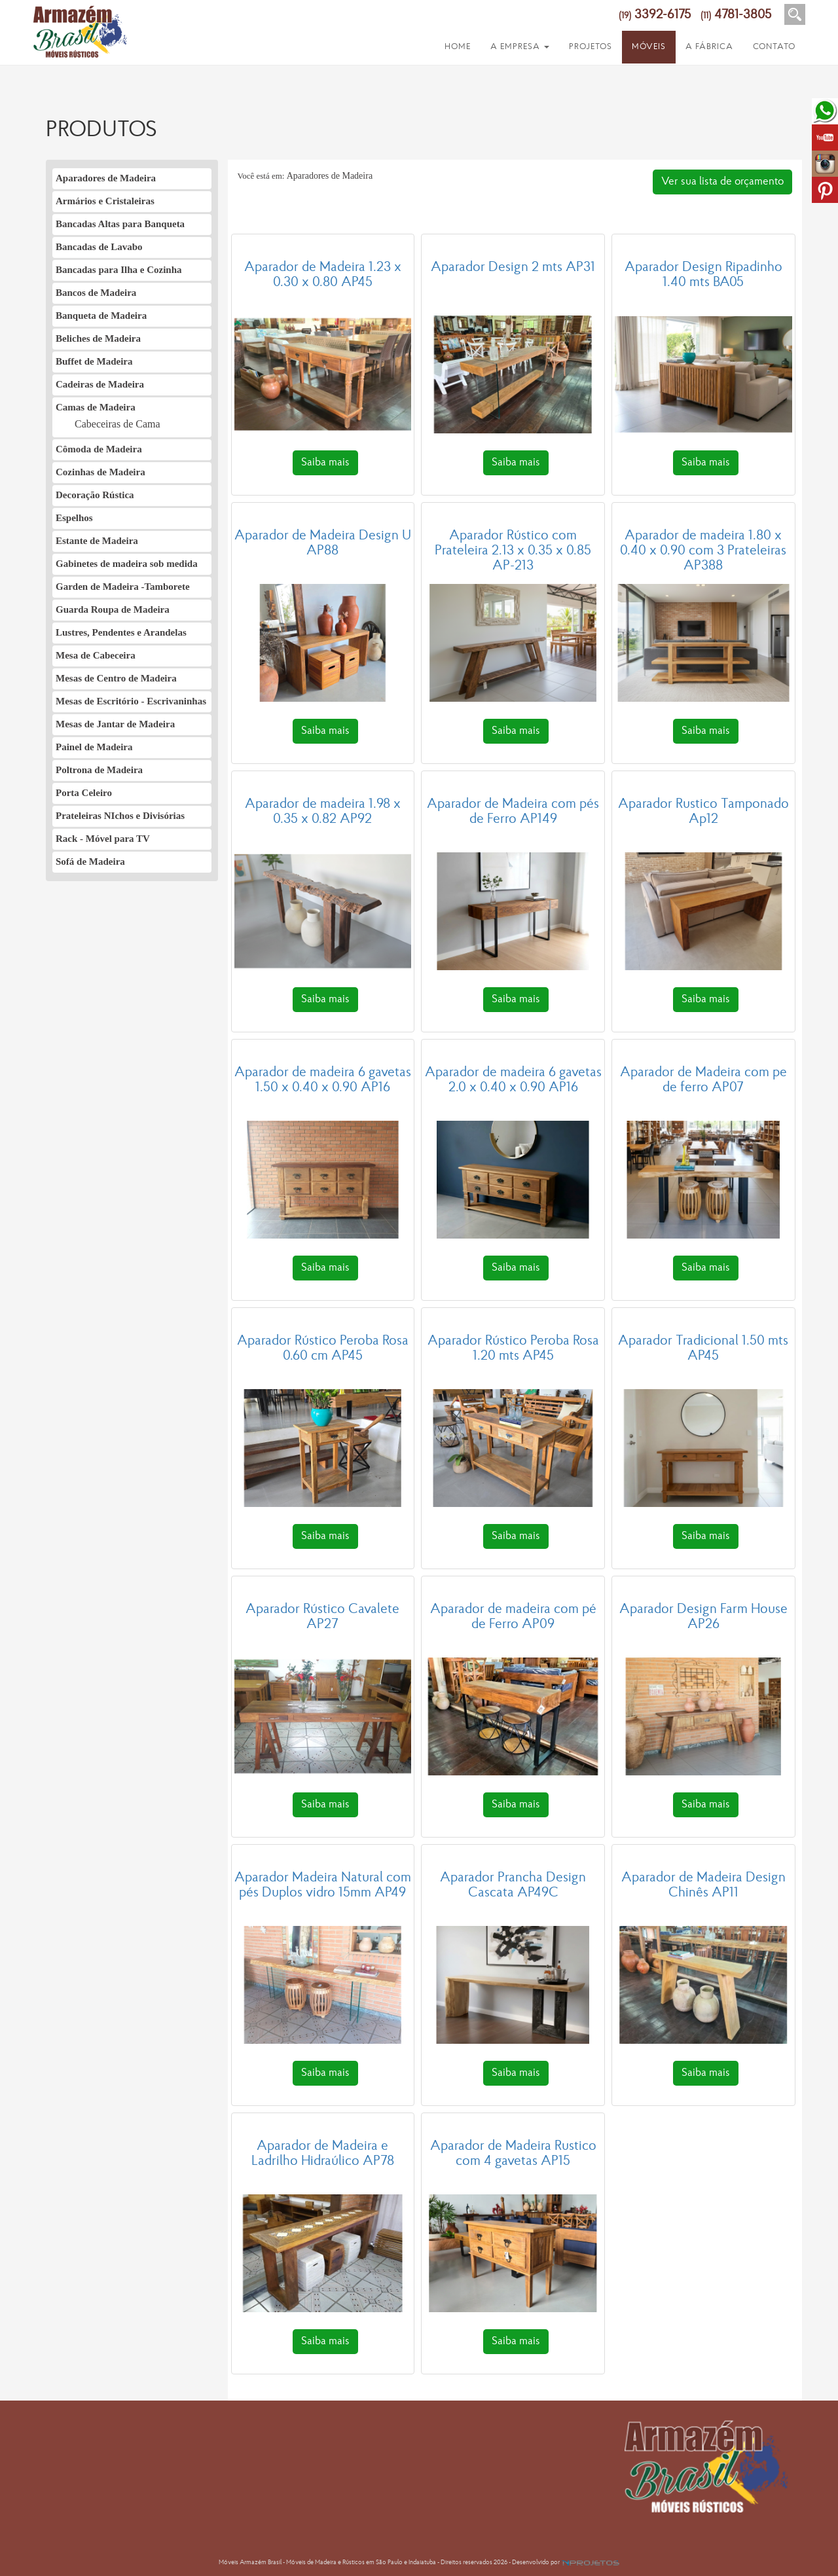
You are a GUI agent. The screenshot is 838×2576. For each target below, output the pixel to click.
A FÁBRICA (709, 47)
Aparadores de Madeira (106, 178)
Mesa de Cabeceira (96, 655)
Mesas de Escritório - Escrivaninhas (131, 701)
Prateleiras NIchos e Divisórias (120, 815)
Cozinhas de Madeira (100, 472)
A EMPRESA (519, 47)
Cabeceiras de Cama (117, 423)
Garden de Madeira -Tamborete (123, 586)
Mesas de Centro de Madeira (116, 678)
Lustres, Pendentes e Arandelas (121, 632)
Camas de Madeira (96, 407)
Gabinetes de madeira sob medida (127, 563)
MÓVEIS (649, 47)
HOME (458, 47)
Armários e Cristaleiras (105, 201)
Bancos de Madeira (96, 292)
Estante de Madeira (97, 540)
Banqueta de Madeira (101, 315)
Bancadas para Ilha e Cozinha (119, 269)
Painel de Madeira (94, 747)
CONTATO (774, 47)
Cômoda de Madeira (99, 449)
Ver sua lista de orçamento (722, 181)
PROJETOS (590, 47)
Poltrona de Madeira (99, 770)
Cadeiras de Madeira (100, 384)
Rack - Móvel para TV (103, 838)
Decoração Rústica (95, 495)
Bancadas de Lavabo (99, 247)
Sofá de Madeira (90, 861)
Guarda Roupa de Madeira (113, 609)
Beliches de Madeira (98, 338)
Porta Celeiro (84, 793)
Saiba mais (325, 462)
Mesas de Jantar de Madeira (115, 724)
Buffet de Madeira (94, 361)
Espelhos (74, 518)
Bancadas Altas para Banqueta (120, 224)
